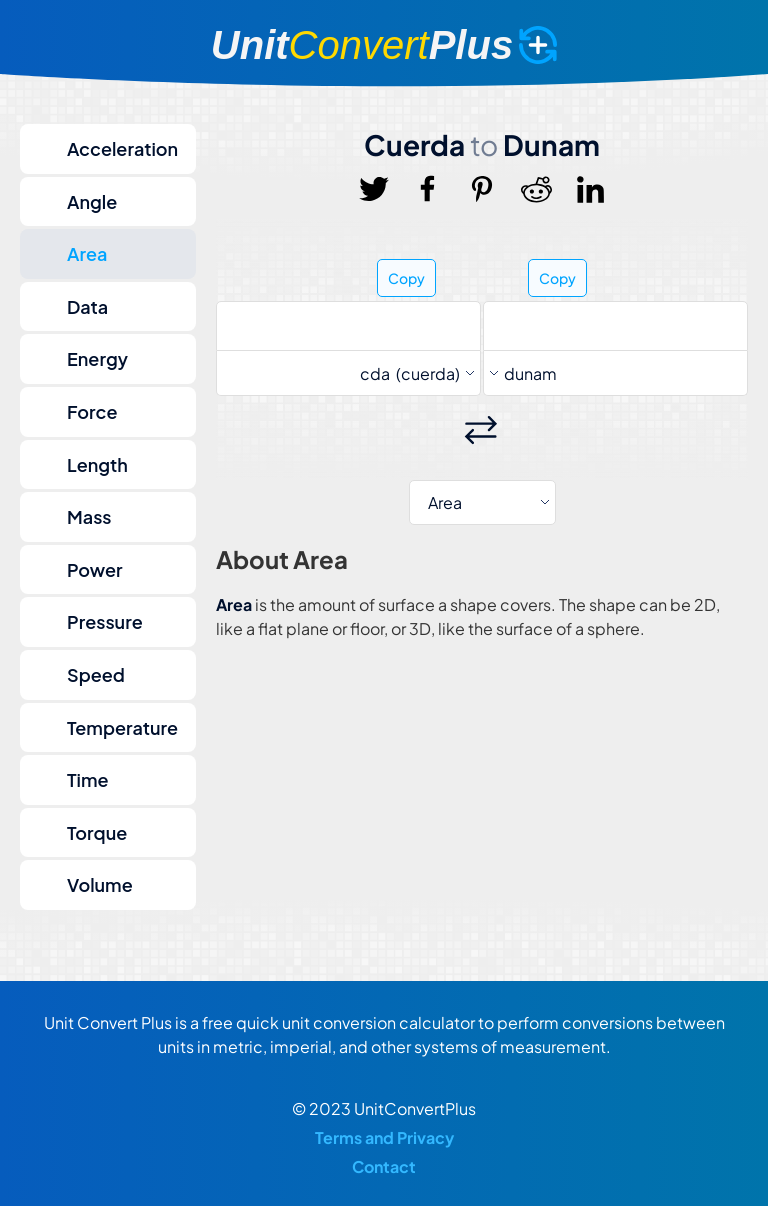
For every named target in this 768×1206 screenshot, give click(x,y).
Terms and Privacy (384, 1137)
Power (95, 569)
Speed (96, 674)
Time (88, 779)
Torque (97, 832)
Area (87, 253)
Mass (89, 516)
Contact (384, 1166)
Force (92, 411)
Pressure (105, 621)
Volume (100, 884)
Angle (92, 201)
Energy (97, 358)
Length (97, 464)
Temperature (122, 727)
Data (87, 306)
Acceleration (122, 148)
